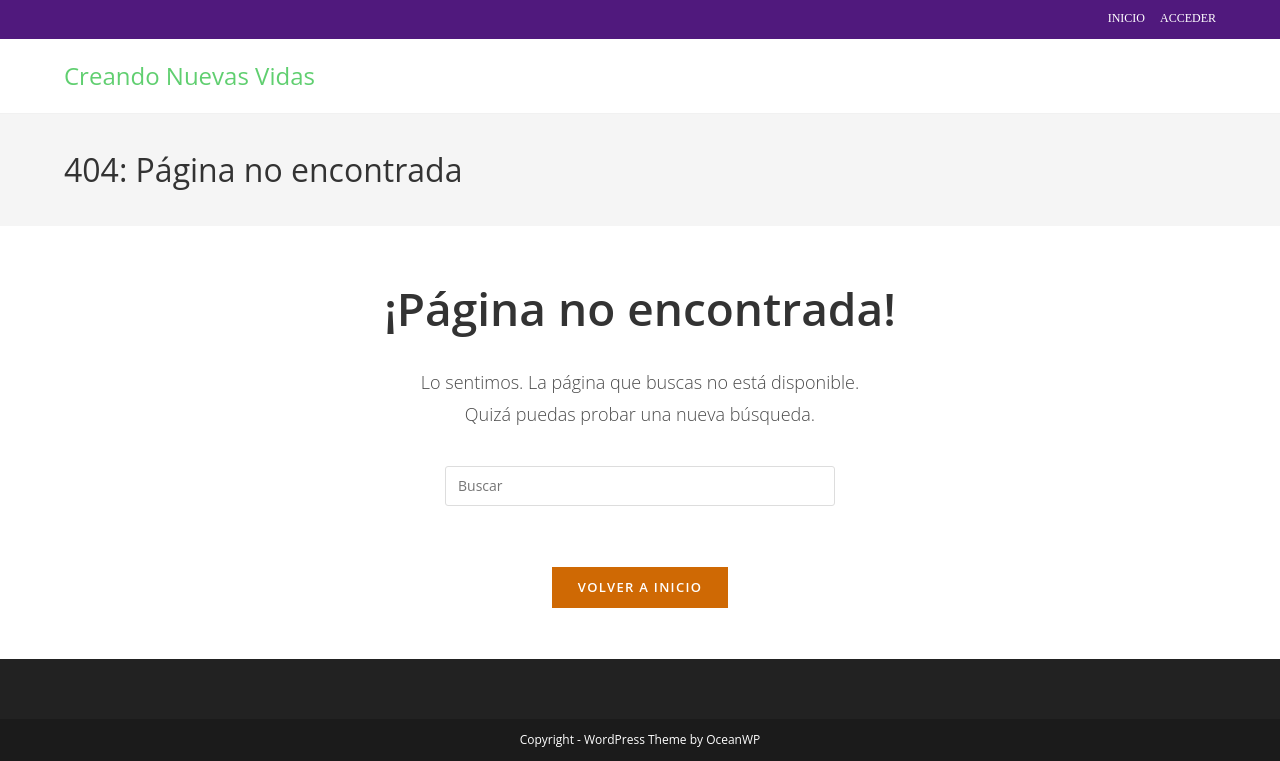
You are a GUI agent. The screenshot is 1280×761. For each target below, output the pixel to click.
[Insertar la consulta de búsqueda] (640, 486)
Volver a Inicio (640, 587)
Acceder (1188, 18)
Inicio (1126, 18)
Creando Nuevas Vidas (189, 75)
